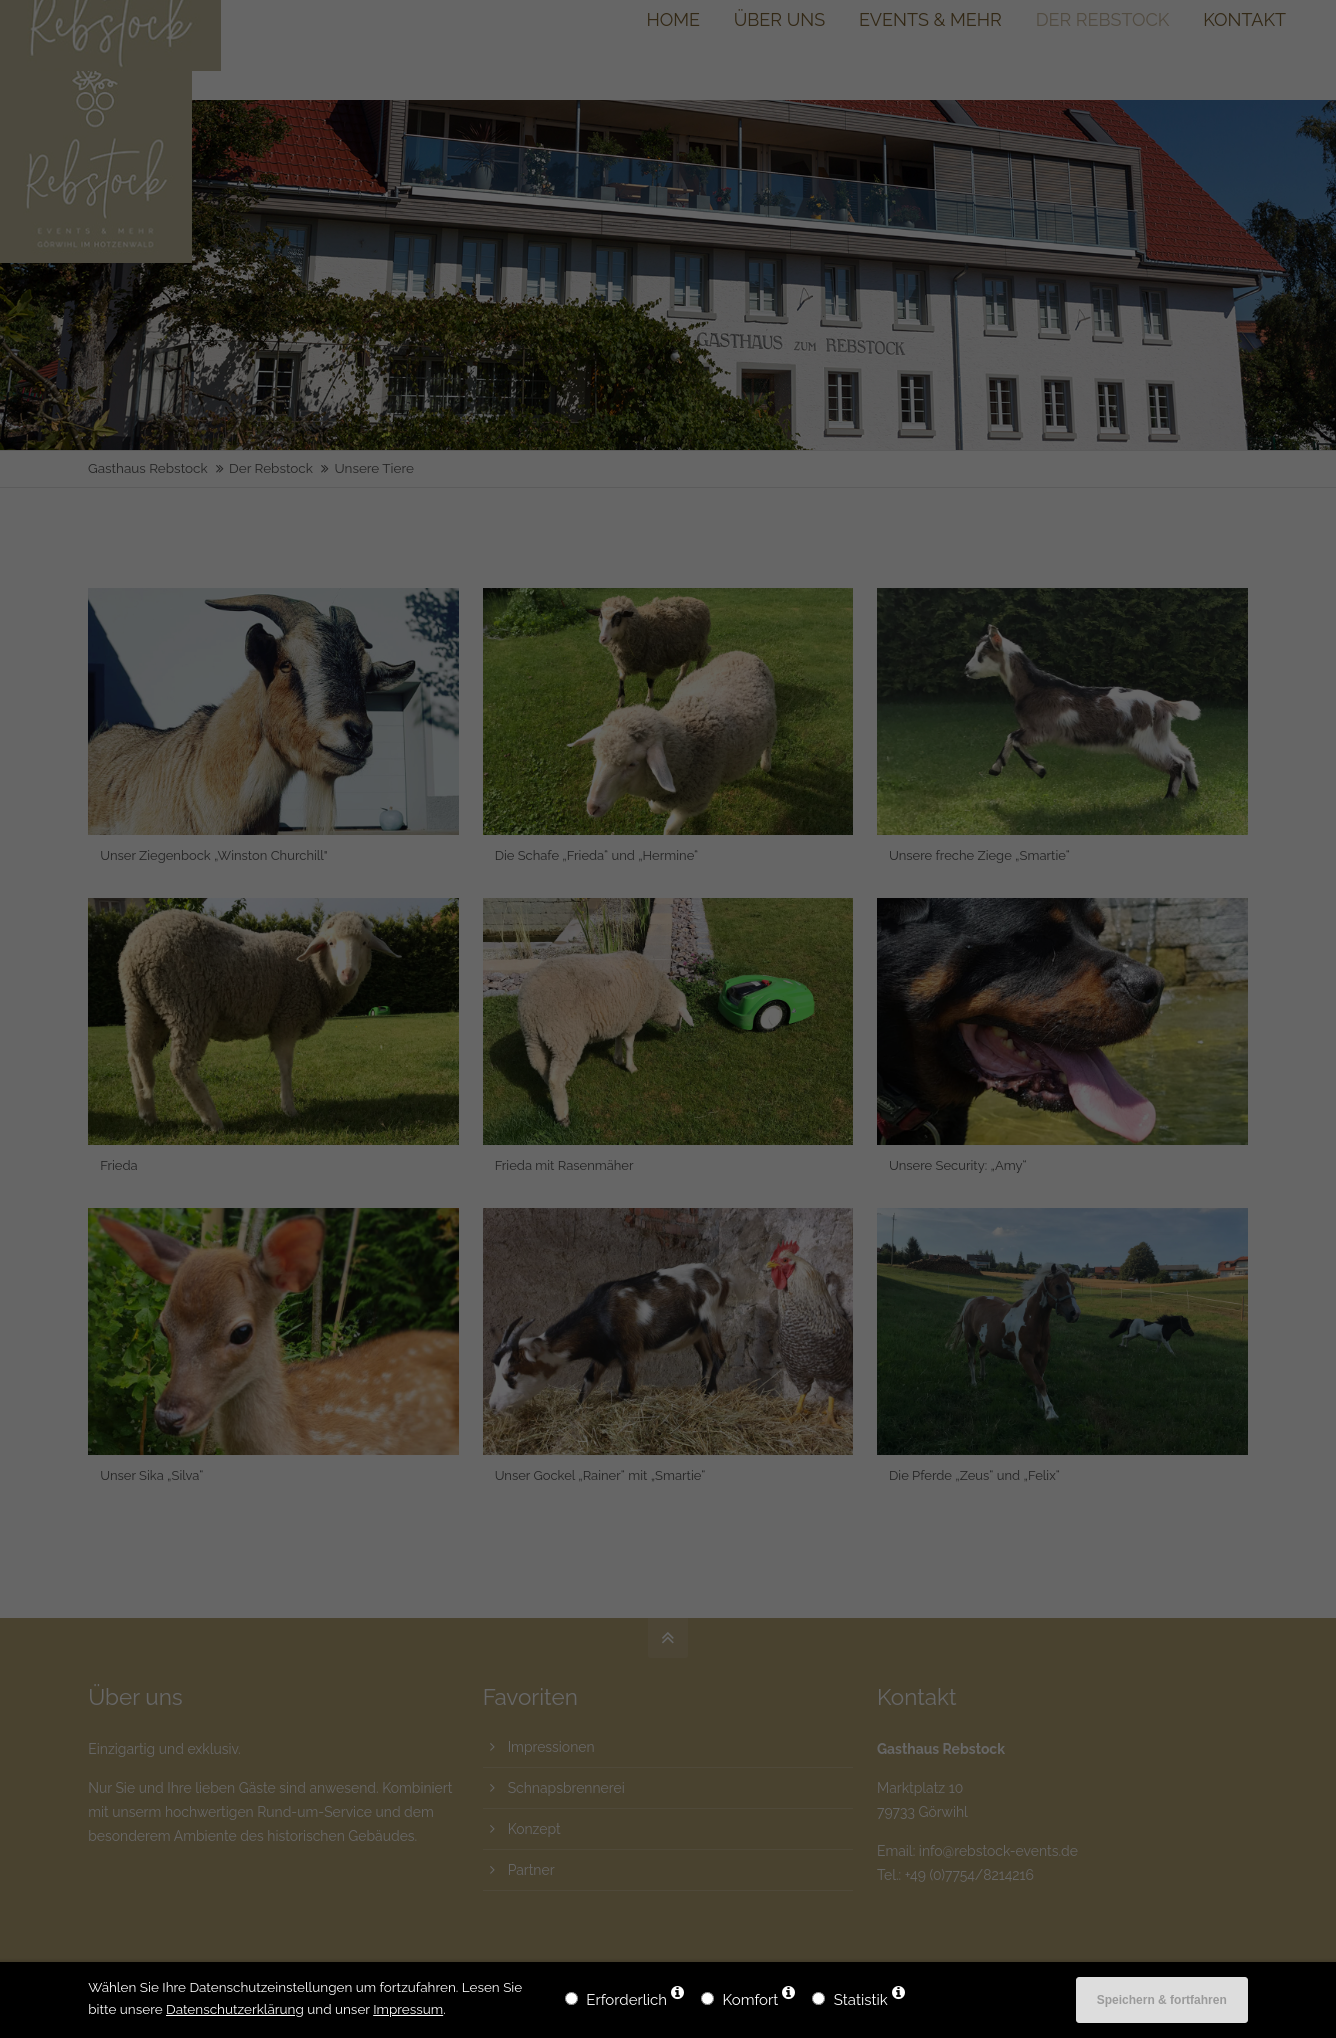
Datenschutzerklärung (235, 2009)
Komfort (751, 2000)
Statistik (861, 2000)
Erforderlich (626, 2000)
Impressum (408, 2009)
